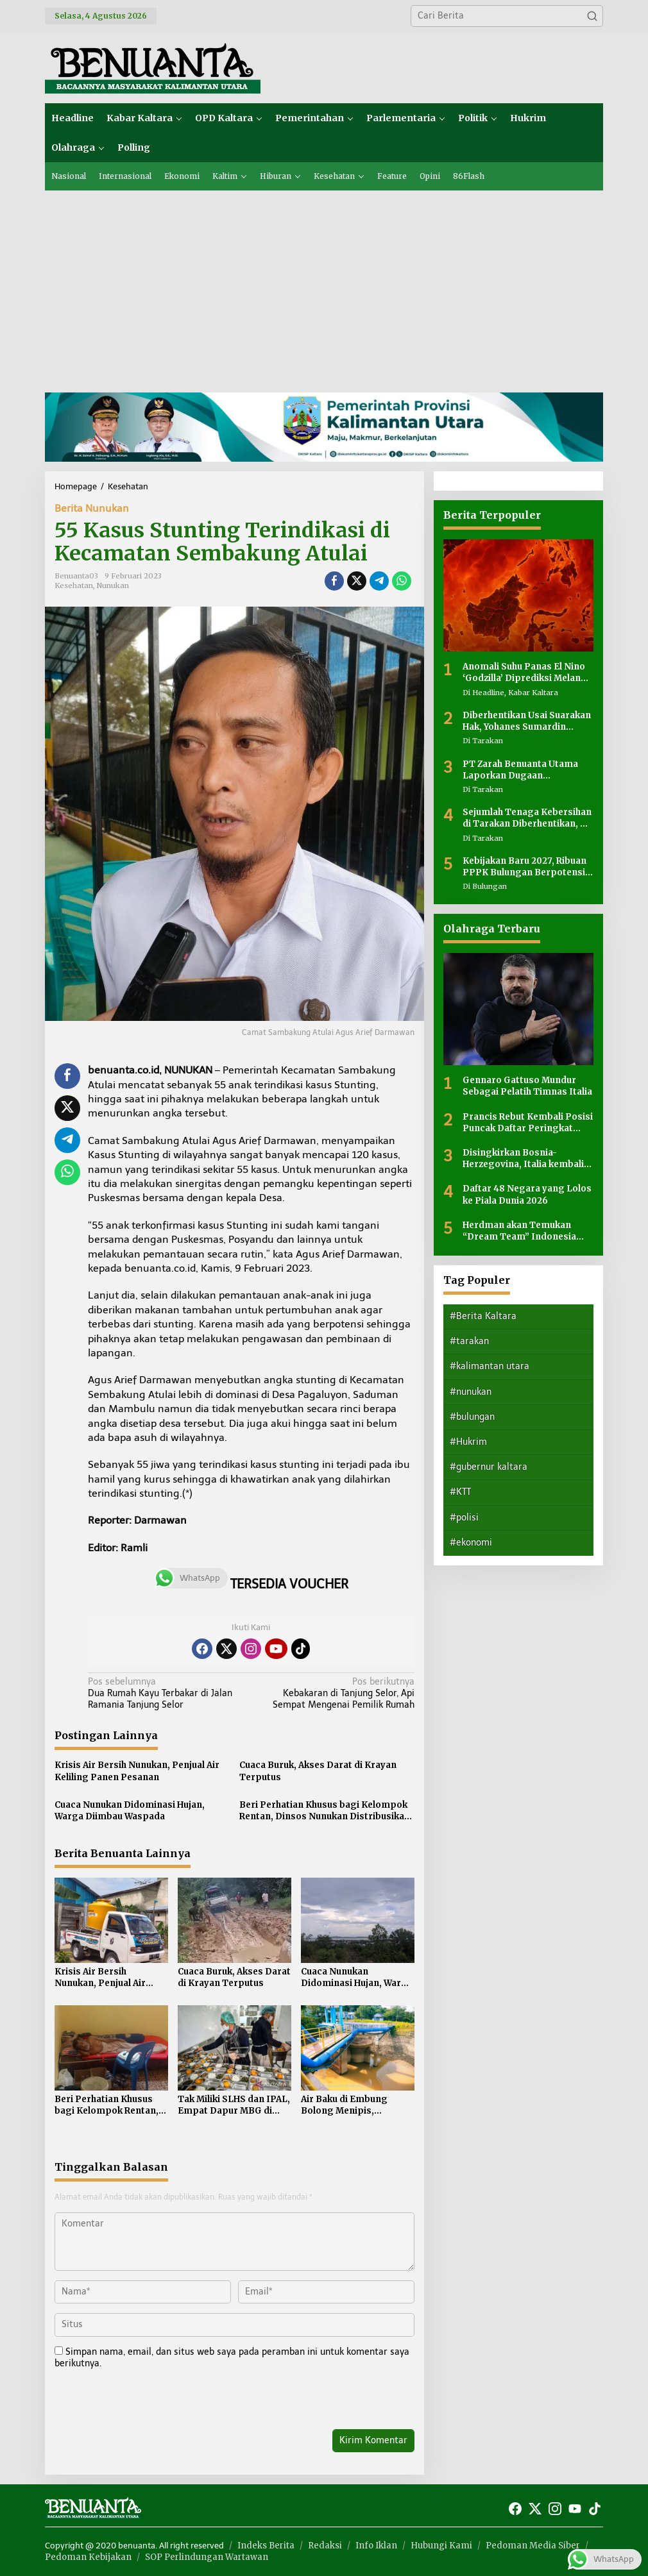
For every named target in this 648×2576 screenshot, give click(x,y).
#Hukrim (468, 1441)
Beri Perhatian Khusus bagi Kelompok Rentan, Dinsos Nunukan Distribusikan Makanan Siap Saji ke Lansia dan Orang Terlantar (326, 1811)
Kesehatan (74, 585)
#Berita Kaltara (483, 1316)
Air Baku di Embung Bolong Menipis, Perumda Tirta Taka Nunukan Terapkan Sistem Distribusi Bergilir (345, 2105)
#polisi (464, 1517)
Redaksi (325, 2545)
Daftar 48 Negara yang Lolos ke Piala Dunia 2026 (527, 1194)
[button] (592, 16)
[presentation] (142, 2401)
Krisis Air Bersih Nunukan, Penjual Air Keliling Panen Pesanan (137, 1771)
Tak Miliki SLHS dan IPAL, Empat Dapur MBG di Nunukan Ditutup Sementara (234, 2105)
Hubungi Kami (441, 2545)
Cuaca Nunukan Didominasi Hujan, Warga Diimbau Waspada (130, 1810)
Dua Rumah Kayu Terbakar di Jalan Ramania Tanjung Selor (166, 1693)
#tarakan (469, 1341)
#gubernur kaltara (488, 1466)
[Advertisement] (324, 286)
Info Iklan (376, 2545)
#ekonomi (471, 1542)
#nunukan (470, 1391)
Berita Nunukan (92, 508)
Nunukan (113, 585)
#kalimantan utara (489, 1366)
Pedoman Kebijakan (88, 2557)
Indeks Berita (265, 2545)
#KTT (460, 1491)
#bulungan (472, 1416)
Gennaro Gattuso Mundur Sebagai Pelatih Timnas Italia (527, 1086)
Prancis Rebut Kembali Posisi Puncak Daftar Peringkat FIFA (528, 1122)
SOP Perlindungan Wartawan (206, 2557)
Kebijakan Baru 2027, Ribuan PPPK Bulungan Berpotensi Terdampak (524, 867)
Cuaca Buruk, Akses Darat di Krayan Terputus (317, 1771)
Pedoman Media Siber (533, 2545)
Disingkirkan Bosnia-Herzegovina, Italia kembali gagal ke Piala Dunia (523, 1158)
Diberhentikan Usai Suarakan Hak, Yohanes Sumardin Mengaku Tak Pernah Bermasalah (527, 721)
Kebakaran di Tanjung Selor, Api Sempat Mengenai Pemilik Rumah (335, 1693)
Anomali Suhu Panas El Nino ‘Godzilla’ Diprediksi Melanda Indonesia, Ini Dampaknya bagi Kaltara (527, 672)
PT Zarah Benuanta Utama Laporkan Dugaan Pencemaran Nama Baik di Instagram (521, 770)
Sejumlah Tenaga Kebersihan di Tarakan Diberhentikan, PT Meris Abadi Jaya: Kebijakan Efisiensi (528, 818)
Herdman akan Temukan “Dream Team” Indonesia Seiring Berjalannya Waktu (521, 1231)
